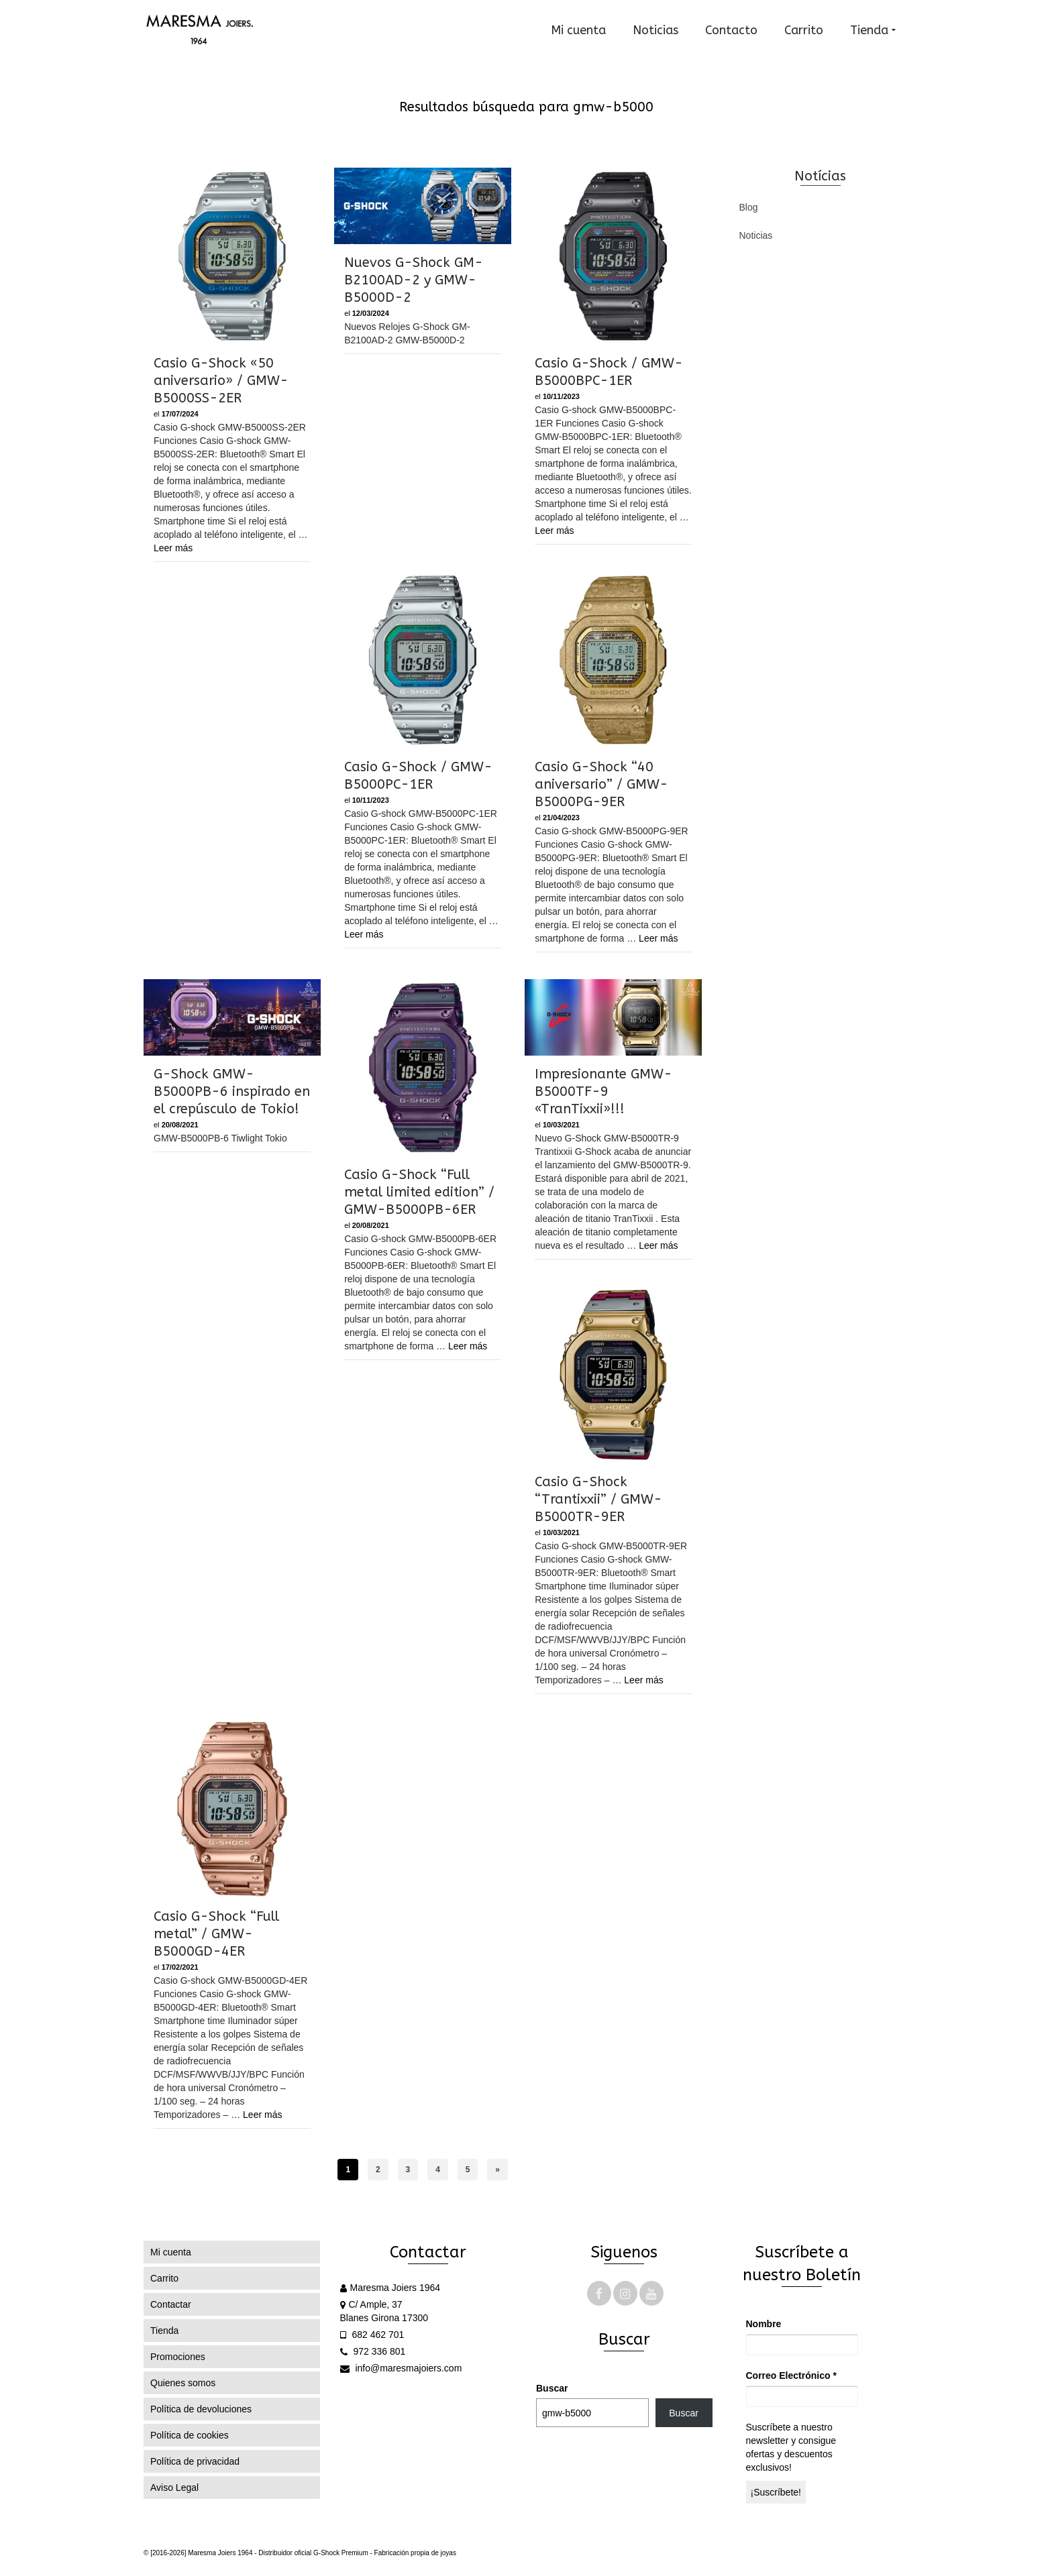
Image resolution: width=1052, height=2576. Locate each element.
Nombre (764, 2323)
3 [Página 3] (408, 2169)
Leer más (173, 548)
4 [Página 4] (437, 2169)
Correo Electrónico (791, 2375)
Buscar (552, 2388)
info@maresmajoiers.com (401, 2368)
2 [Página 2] (378, 2169)
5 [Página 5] (468, 2169)
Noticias (756, 235)
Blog (748, 207)
